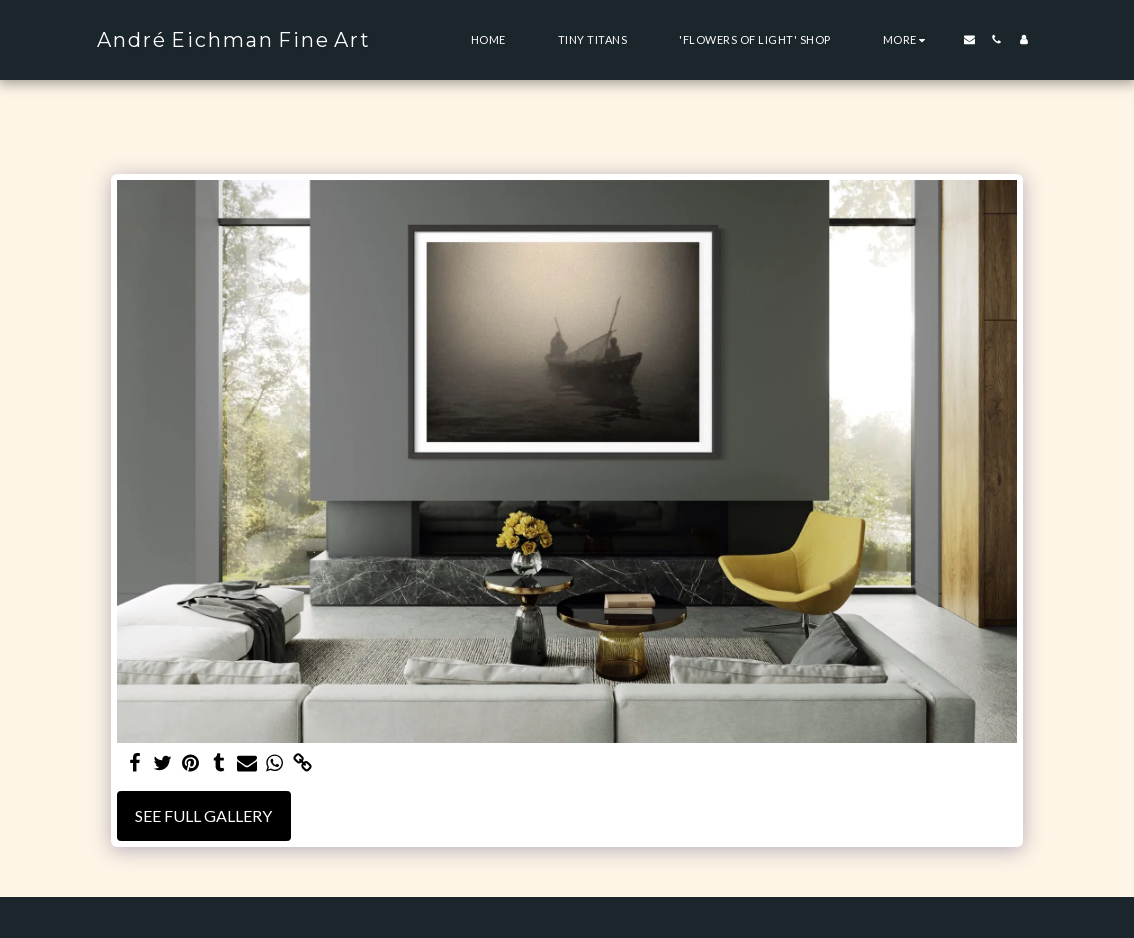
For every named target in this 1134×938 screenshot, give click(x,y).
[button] (969, 39)
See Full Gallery (203, 815)
